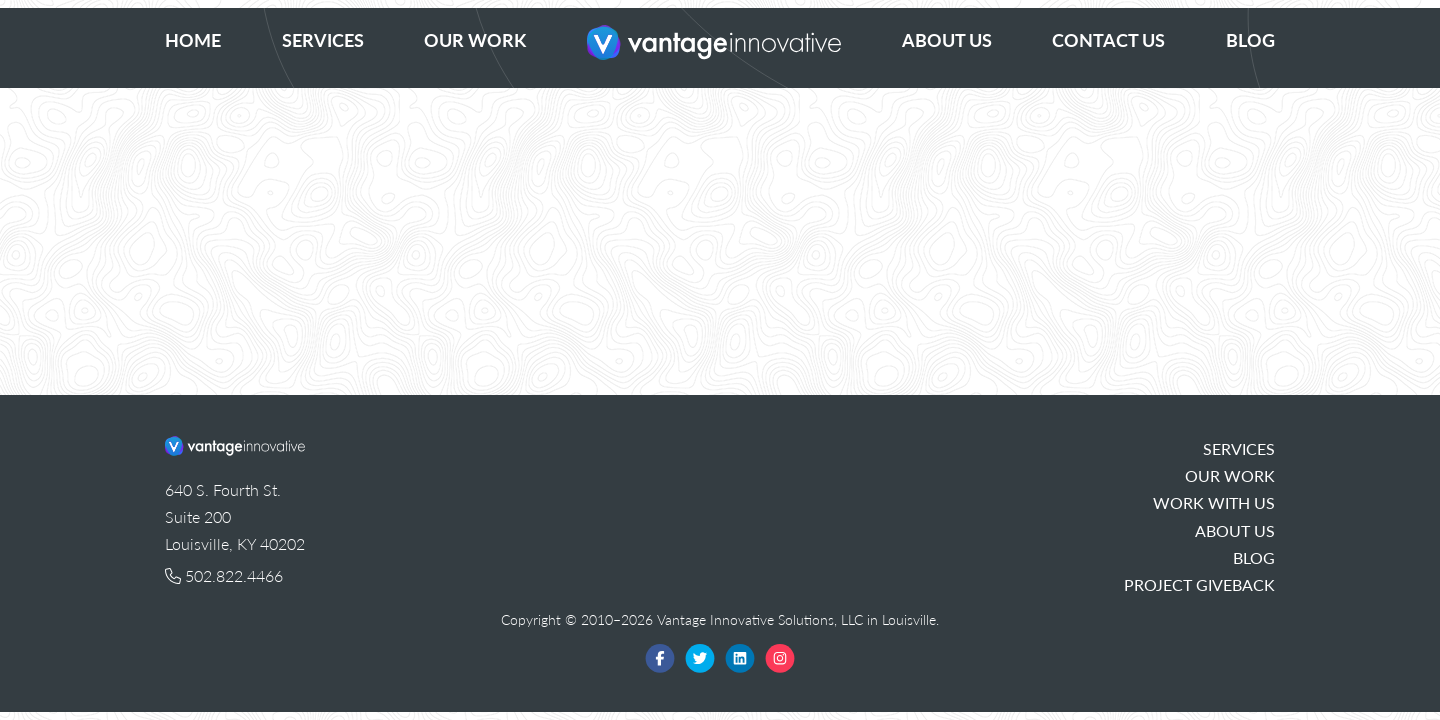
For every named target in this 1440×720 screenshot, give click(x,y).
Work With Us (1214, 502)
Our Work (475, 39)
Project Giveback (1199, 584)
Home (193, 39)
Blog (1250, 39)
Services (323, 39)
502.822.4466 (224, 575)
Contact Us (1108, 39)
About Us (947, 39)
